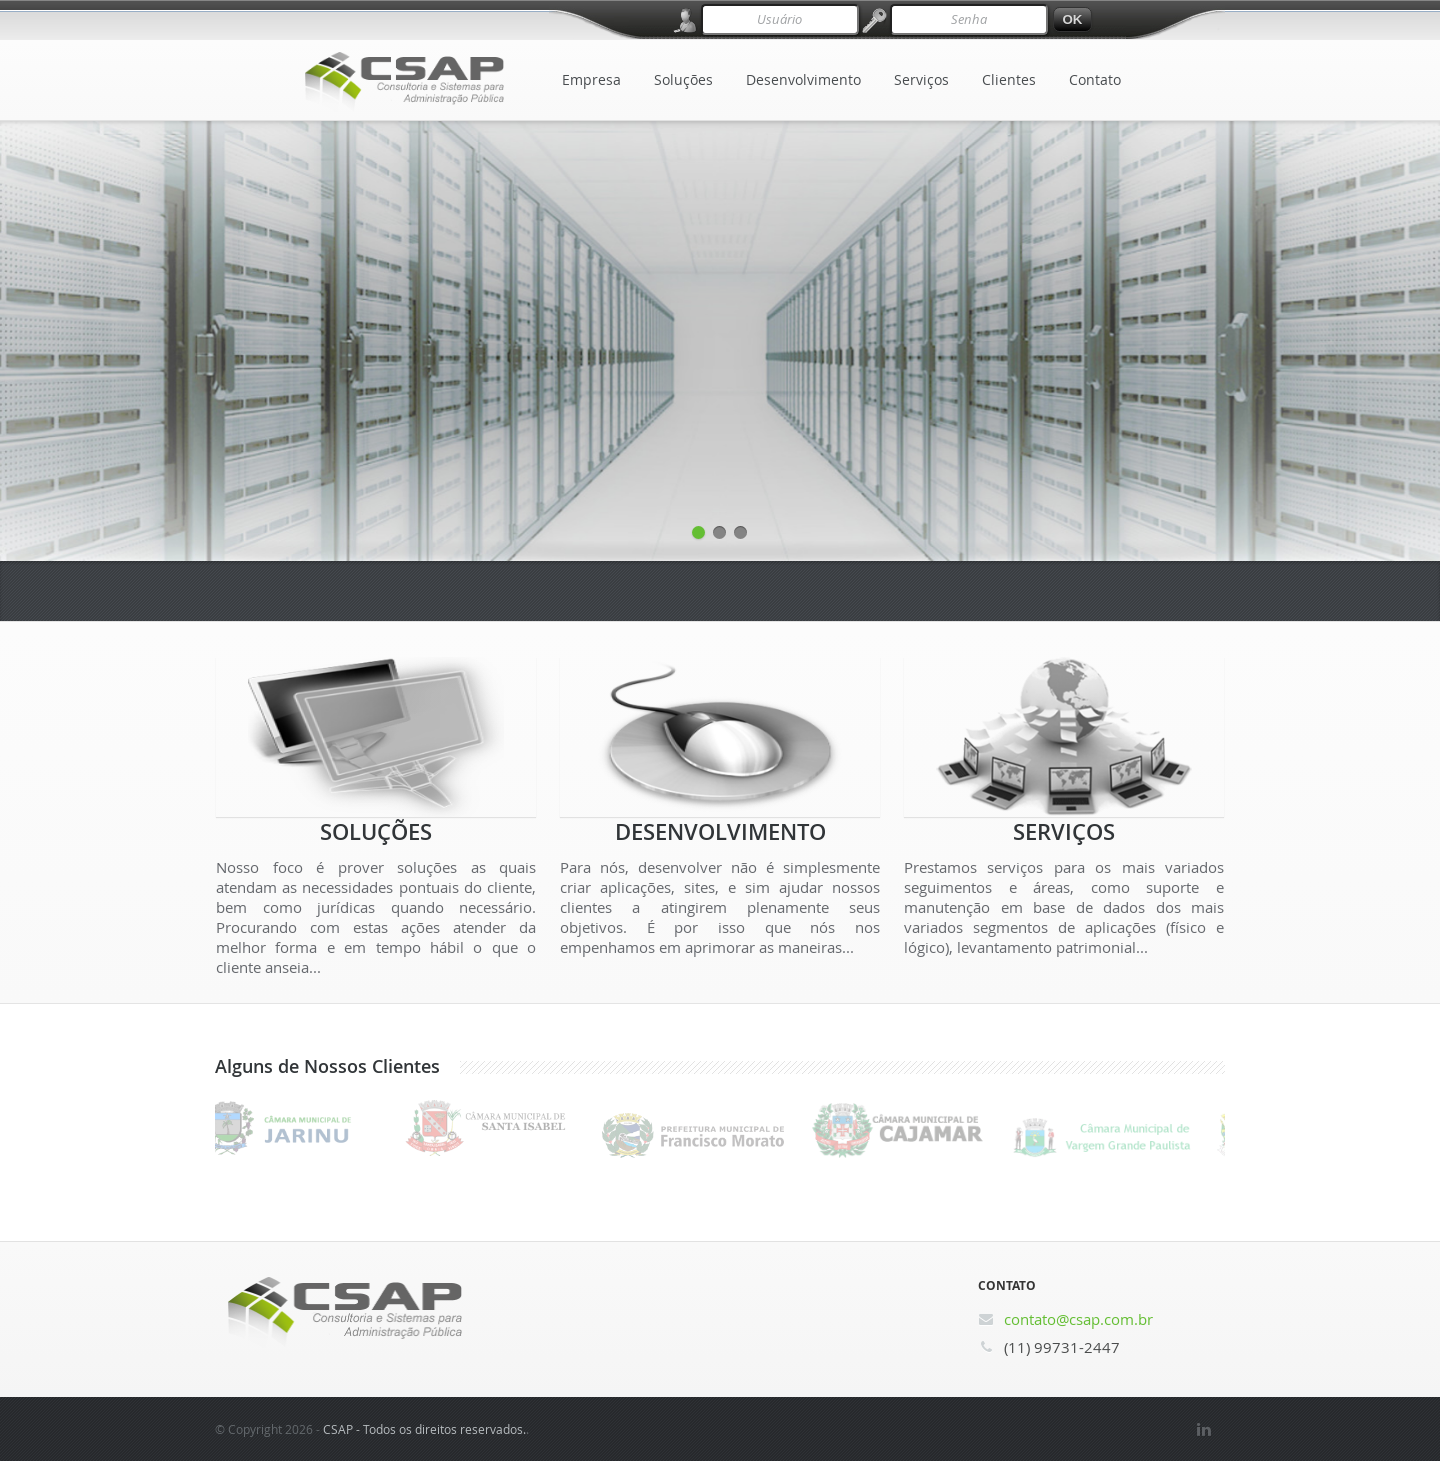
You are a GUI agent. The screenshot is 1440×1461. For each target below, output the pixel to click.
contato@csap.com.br (1078, 1319)
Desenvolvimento (803, 79)
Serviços (921, 79)
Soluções (683, 79)
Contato (1095, 79)
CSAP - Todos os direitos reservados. (424, 1429)
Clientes (1009, 79)
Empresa (591, 79)
